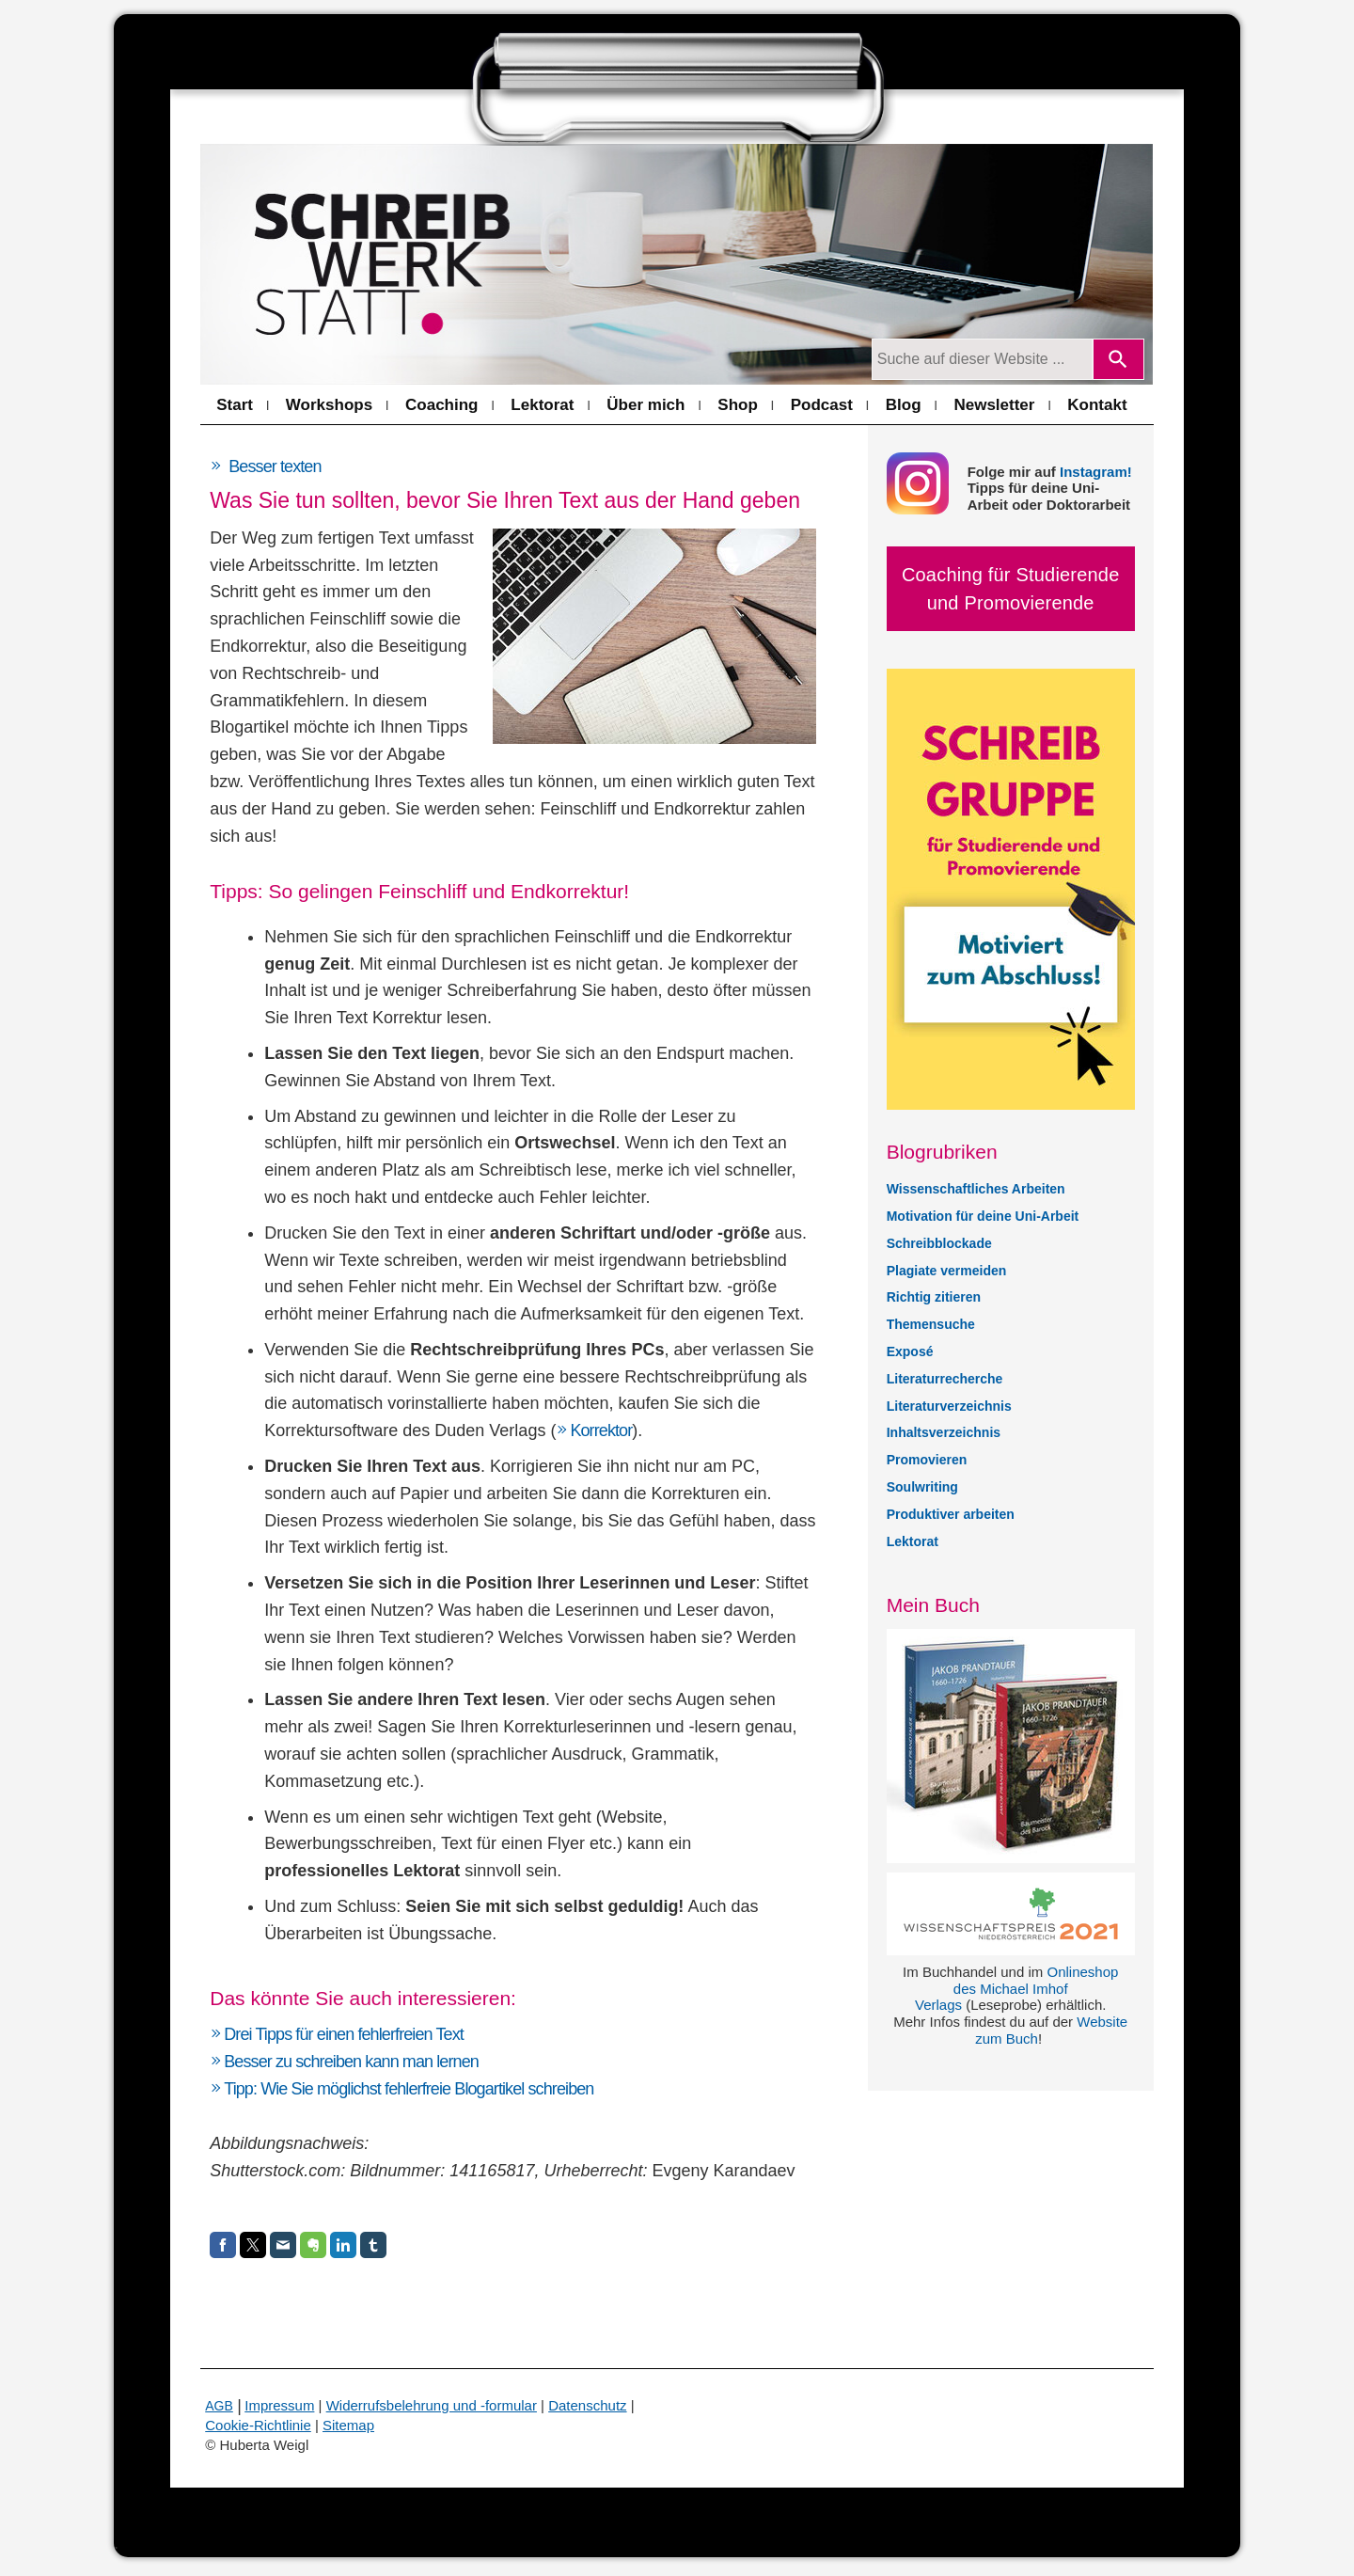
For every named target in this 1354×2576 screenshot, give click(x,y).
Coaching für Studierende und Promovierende (1011, 588)
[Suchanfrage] (982, 359)
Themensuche (931, 1324)
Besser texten (274, 466)
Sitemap (348, 2425)
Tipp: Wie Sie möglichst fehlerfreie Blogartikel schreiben (408, 2088)
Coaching (441, 405)
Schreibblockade (939, 1243)
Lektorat (542, 405)
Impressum (279, 2405)
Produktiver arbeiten (951, 1514)
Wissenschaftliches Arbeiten (976, 1188)
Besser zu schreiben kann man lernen (351, 2061)
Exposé (910, 1351)
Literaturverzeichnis (949, 1406)
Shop (737, 405)
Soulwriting (922, 1486)
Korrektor (601, 1430)
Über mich (645, 405)
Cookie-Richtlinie (258, 2425)
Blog (903, 405)
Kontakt (1096, 405)
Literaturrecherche (945, 1378)
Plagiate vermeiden (947, 1270)
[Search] (1118, 359)
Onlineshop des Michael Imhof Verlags (1016, 1989)
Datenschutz (587, 2405)
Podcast (822, 405)
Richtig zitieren (934, 1296)
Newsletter (993, 405)
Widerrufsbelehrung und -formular (431, 2405)
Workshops (329, 405)
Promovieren (927, 1459)
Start (234, 405)
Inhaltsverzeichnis (943, 1432)
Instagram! (1096, 472)
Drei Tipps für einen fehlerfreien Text (344, 2034)
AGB (219, 2405)
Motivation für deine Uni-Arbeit (983, 1216)
